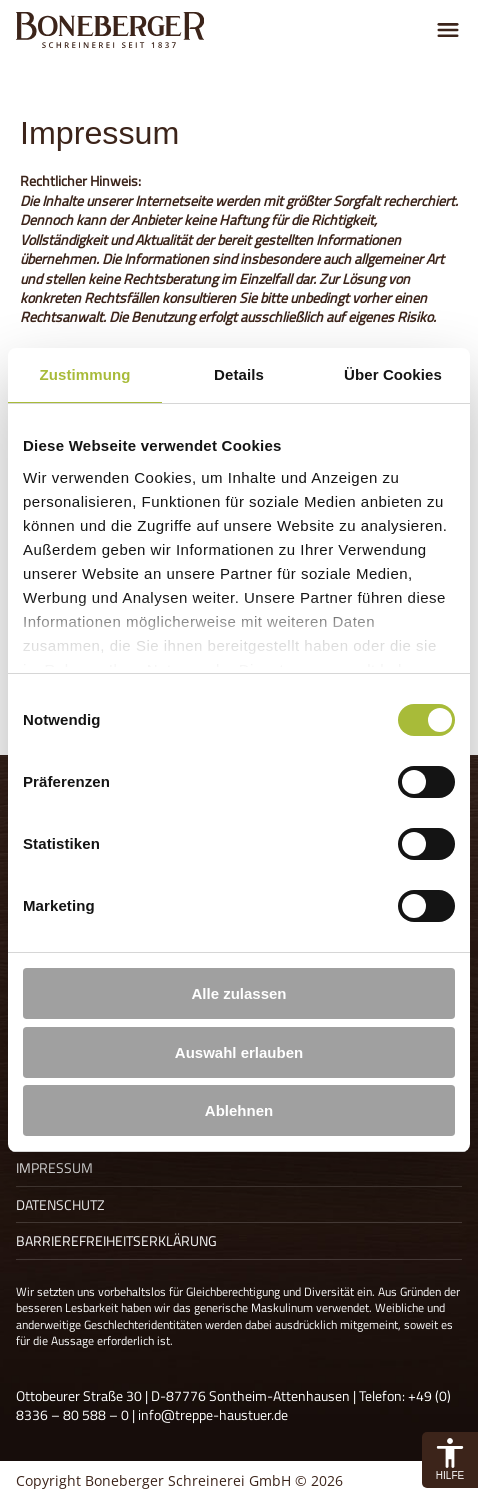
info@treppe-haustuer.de (213, 1414)
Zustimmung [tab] (85, 374)
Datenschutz (60, 1204)
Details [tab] (239, 374)
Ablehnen (239, 1110)
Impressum (54, 1167)
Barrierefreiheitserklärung (116, 1240)
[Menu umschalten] (448, 30)
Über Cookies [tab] (393, 374)
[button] (450, 1460)
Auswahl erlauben (239, 1052)
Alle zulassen (238, 993)
